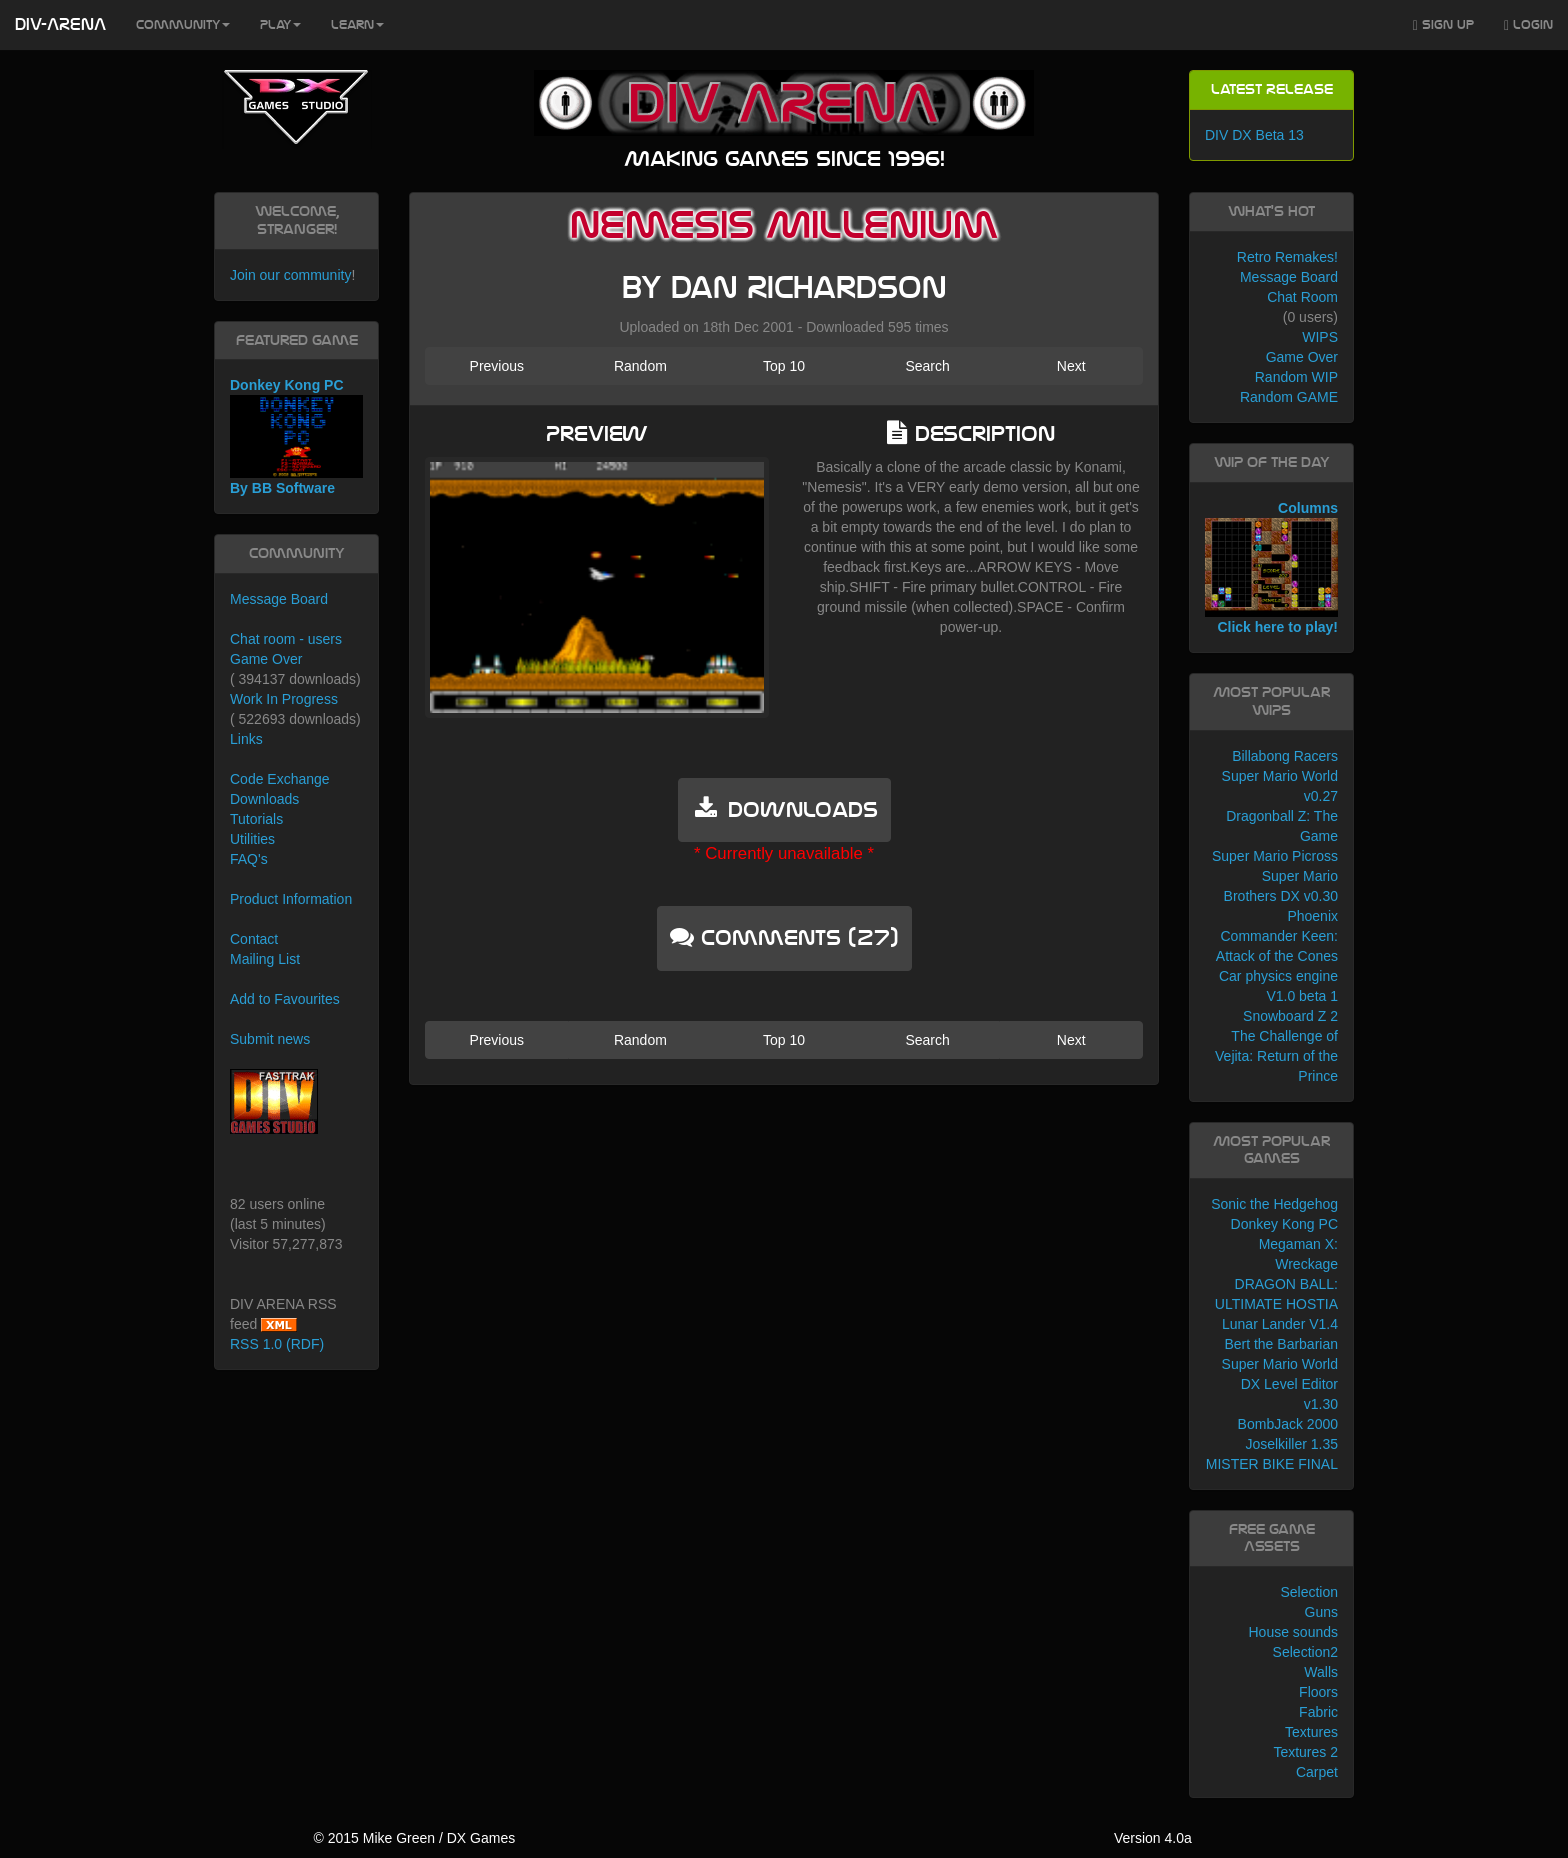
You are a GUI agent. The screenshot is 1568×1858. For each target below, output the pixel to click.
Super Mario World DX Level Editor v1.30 (1280, 1384)
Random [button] (640, 366)
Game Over (266, 659)
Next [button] (1071, 366)
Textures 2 (1305, 1752)
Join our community (290, 275)
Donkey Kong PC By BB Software (296, 436)
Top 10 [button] (784, 366)
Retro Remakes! (1287, 257)
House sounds (1293, 1632)
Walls (1321, 1672)
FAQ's (249, 859)
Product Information (291, 899)
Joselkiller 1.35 (1291, 1444)
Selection (1309, 1592)
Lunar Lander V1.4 (1280, 1324)
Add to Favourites (285, 999)
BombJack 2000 (1288, 1424)
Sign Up (1443, 25)
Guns (1321, 1612)
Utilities (252, 839)
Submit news (270, 1039)
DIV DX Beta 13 (1254, 135)
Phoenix (1312, 916)
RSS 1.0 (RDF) (277, 1344)
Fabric (1318, 1712)
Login (1528, 25)
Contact (254, 939)
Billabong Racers (1285, 756)
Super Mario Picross (1275, 856)
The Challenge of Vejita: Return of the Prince (1276, 1056)
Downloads (264, 799)
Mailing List (265, 959)
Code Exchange (280, 779)
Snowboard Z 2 (1290, 1016)
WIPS (1320, 337)
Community (183, 25)
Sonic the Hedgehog (1274, 1204)
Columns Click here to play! (1271, 568)
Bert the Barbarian (1281, 1344)
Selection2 (1305, 1652)
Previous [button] (497, 366)
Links (246, 739)
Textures (1311, 1732)
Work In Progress (284, 699)
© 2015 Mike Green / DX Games (414, 1838)
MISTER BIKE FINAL (1272, 1464)
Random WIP (1296, 377)
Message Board (279, 599)
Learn (357, 25)
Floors (1318, 1692)
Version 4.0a (1153, 1838)
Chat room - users (286, 639)
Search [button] (927, 366)
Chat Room (1302, 297)
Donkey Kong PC (1284, 1224)
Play (280, 25)
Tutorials (256, 819)
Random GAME (1289, 397)
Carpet (1317, 1772)
